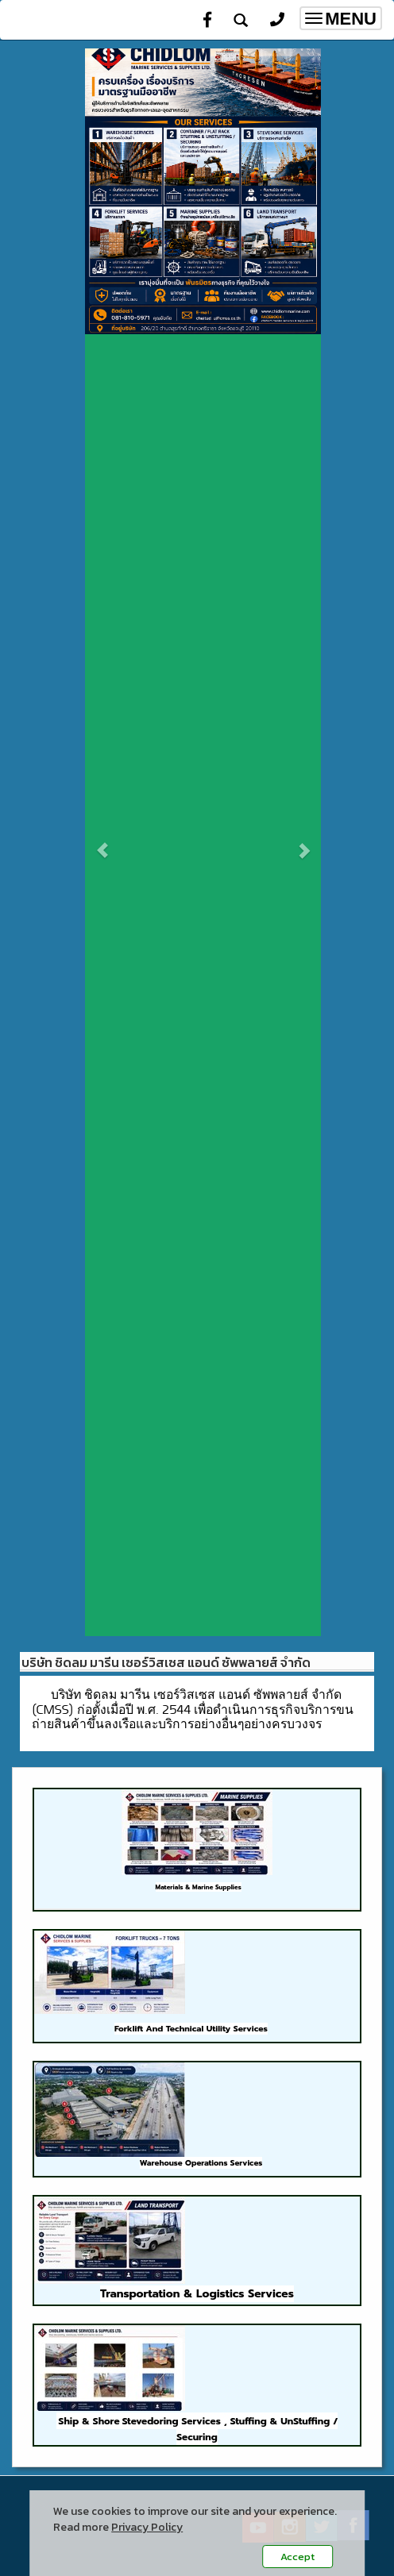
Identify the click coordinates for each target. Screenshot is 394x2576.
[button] (103, 842)
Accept (297, 2556)
